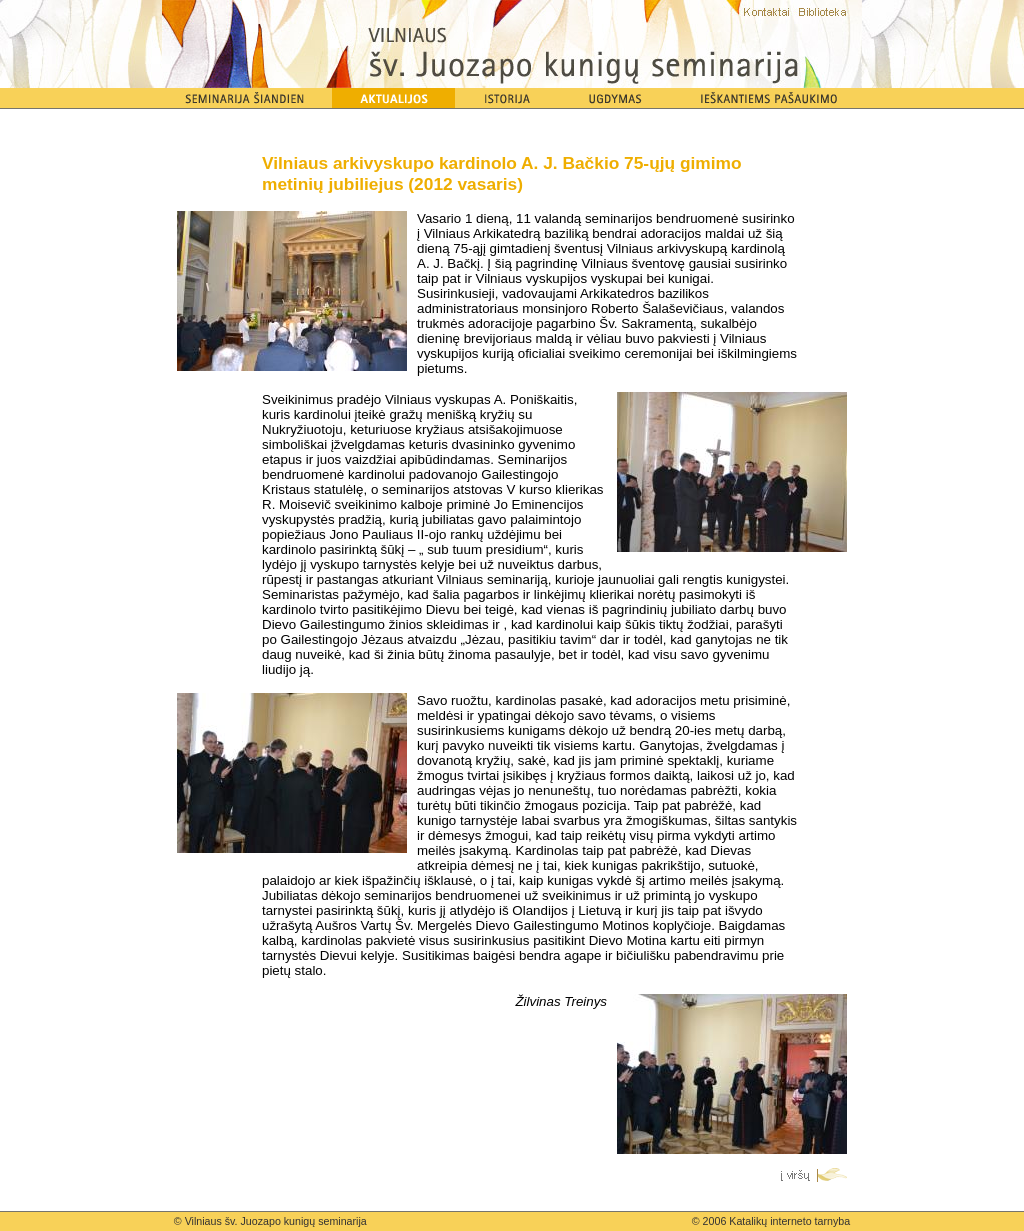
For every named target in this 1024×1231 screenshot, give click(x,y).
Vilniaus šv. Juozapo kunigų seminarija (276, 1221)
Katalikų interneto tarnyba (789, 1221)
